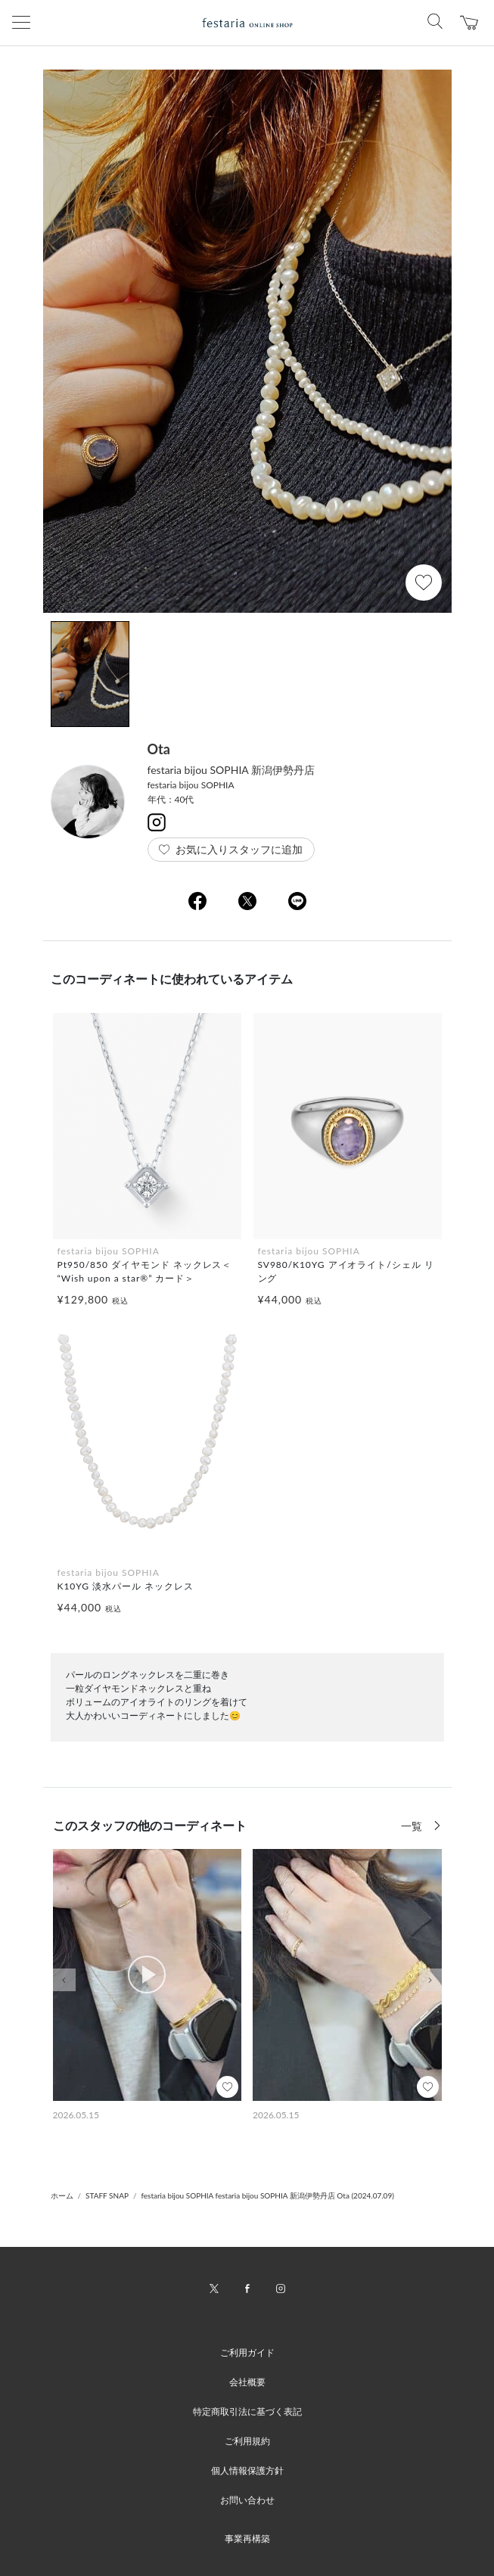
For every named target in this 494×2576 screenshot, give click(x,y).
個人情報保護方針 (247, 2470)
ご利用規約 (247, 2441)
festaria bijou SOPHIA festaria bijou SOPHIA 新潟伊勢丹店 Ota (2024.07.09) (267, 2195)
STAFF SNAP (107, 2195)
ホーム (62, 2195)
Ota (159, 749)
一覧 (413, 1825)
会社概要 (247, 2382)
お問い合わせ (247, 2500)
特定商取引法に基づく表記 (247, 2411)
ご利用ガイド (247, 2352)
